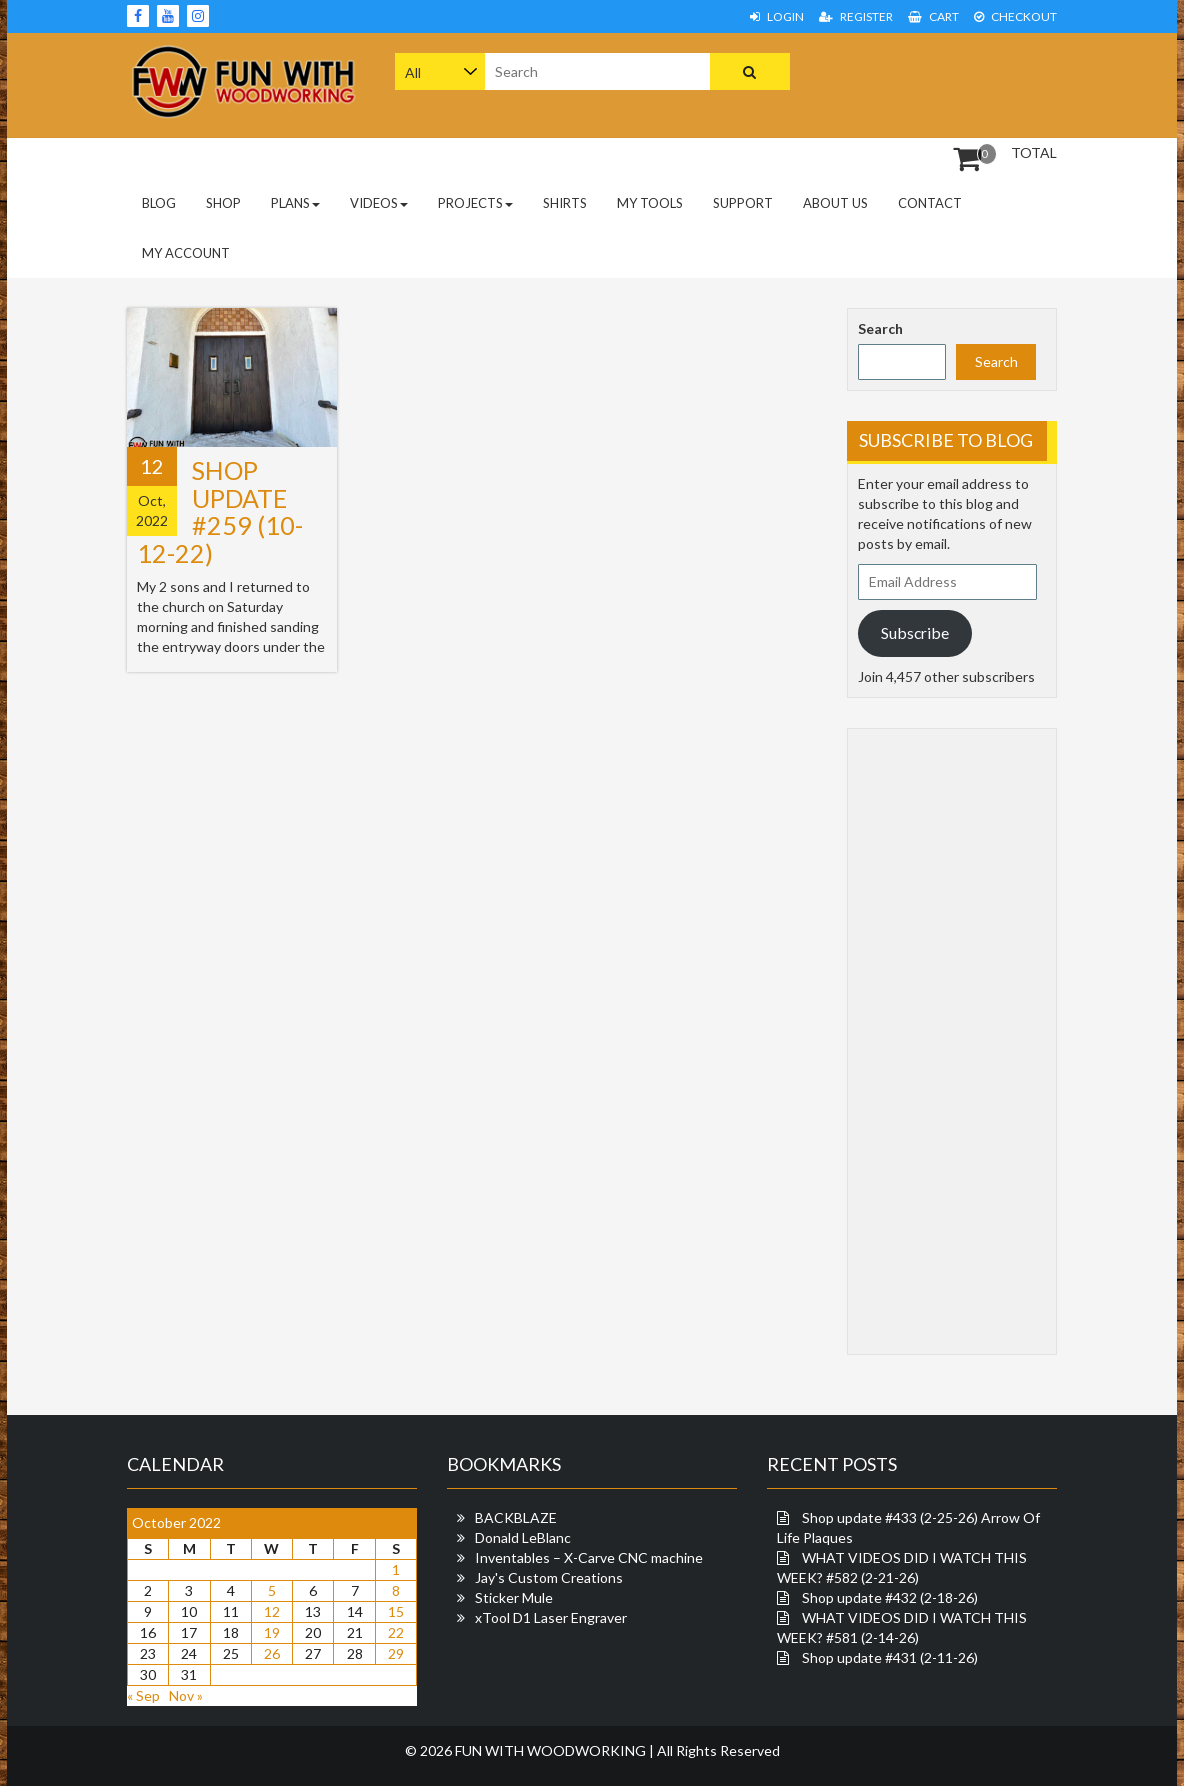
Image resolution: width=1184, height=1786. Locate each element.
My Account (186, 253)
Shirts (565, 203)
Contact (930, 203)
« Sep (143, 1695)
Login (777, 16)
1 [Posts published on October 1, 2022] (396, 1569)
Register (856, 16)
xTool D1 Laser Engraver (551, 1617)
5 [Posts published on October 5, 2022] (272, 1590)
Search (880, 328)
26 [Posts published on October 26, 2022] (272, 1653)
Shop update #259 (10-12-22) (220, 511)
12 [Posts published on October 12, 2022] (272, 1611)
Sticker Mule (514, 1597)
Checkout (1015, 16)
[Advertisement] (975, 83)
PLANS (295, 203)
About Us (835, 203)
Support (743, 203)
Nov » (186, 1695)
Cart (933, 16)
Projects (475, 203)
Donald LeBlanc (523, 1537)
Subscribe (915, 632)
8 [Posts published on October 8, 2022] (396, 1590)
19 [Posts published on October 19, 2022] (272, 1632)
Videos (379, 203)
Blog (159, 203)
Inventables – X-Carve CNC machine (589, 1557)
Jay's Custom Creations (549, 1577)
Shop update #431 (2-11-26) (890, 1657)
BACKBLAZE (516, 1517)
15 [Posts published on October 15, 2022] (396, 1611)
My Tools (650, 203)
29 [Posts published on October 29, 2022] (396, 1653)
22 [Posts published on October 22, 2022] (396, 1632)
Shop (223, 203)
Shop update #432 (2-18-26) (890, 1597)
